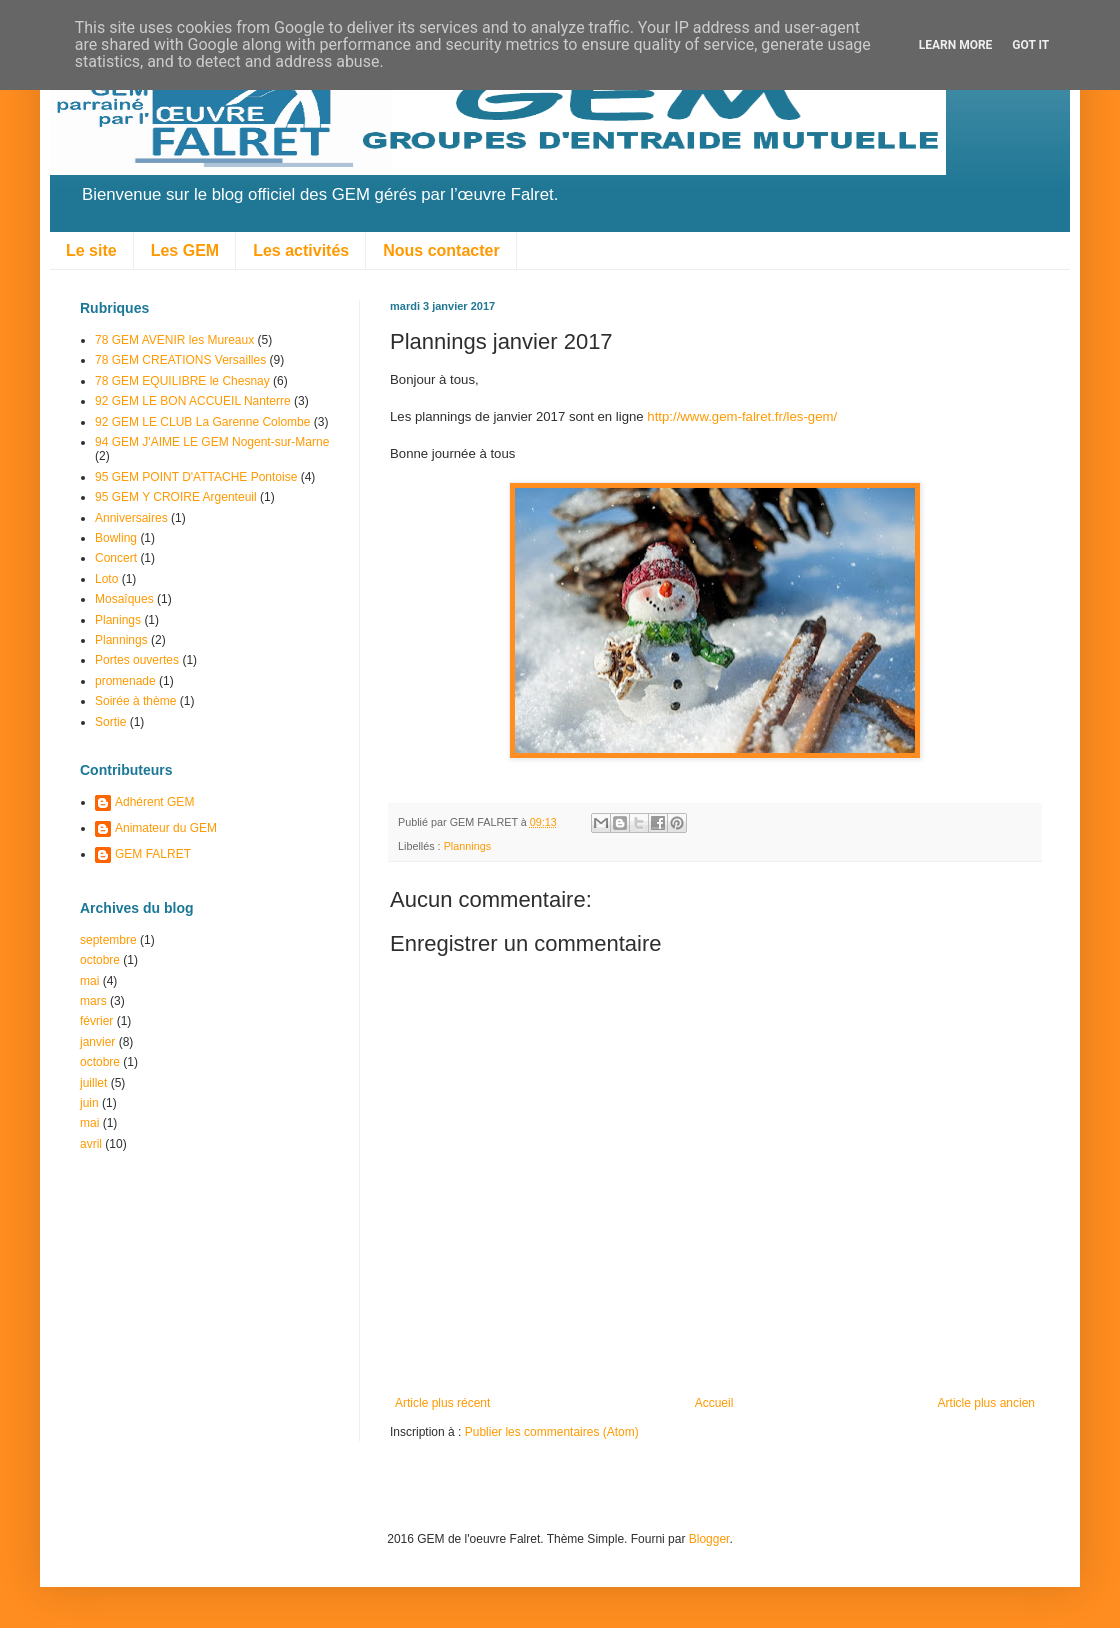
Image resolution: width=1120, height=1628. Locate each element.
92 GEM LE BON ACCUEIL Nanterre (193, 401)
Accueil (714, 1403)
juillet (93, 1083)
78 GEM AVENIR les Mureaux (174, 340)
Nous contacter (441, 250)
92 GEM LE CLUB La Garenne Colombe (202, 422)
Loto (106, 579)
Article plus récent (442, 1403)
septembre (108, 940)
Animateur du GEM (166, 828)
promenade (125, 681)
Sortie (110, 722)
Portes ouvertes (137, 660)
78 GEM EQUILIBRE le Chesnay (182, 381)
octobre (100, 960)
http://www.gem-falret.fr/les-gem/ (742, 416)
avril (91, 1144)
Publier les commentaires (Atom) (552, 1432)
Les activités (301, 250)
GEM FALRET (153, 854)
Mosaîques (124, 599)
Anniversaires (131, 518)
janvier (97, 1042)
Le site (91, 250)
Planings (118, 620)
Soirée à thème (135, 701)
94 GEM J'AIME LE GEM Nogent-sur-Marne (212, 442)
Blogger (709, 1539)
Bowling (116, 538)
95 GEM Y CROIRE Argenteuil (176, 497)
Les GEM (185, 250)
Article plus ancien (986, 1403)
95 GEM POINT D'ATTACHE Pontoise (196, 477)
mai (89, 981)
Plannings (467, 846)
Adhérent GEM (154, 802)
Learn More (956, 45)
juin (89, 1103)
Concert (116, 558)
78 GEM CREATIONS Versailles (180, 360)
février (96, 1021)
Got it (1030, 45)
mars (93, 1001)
